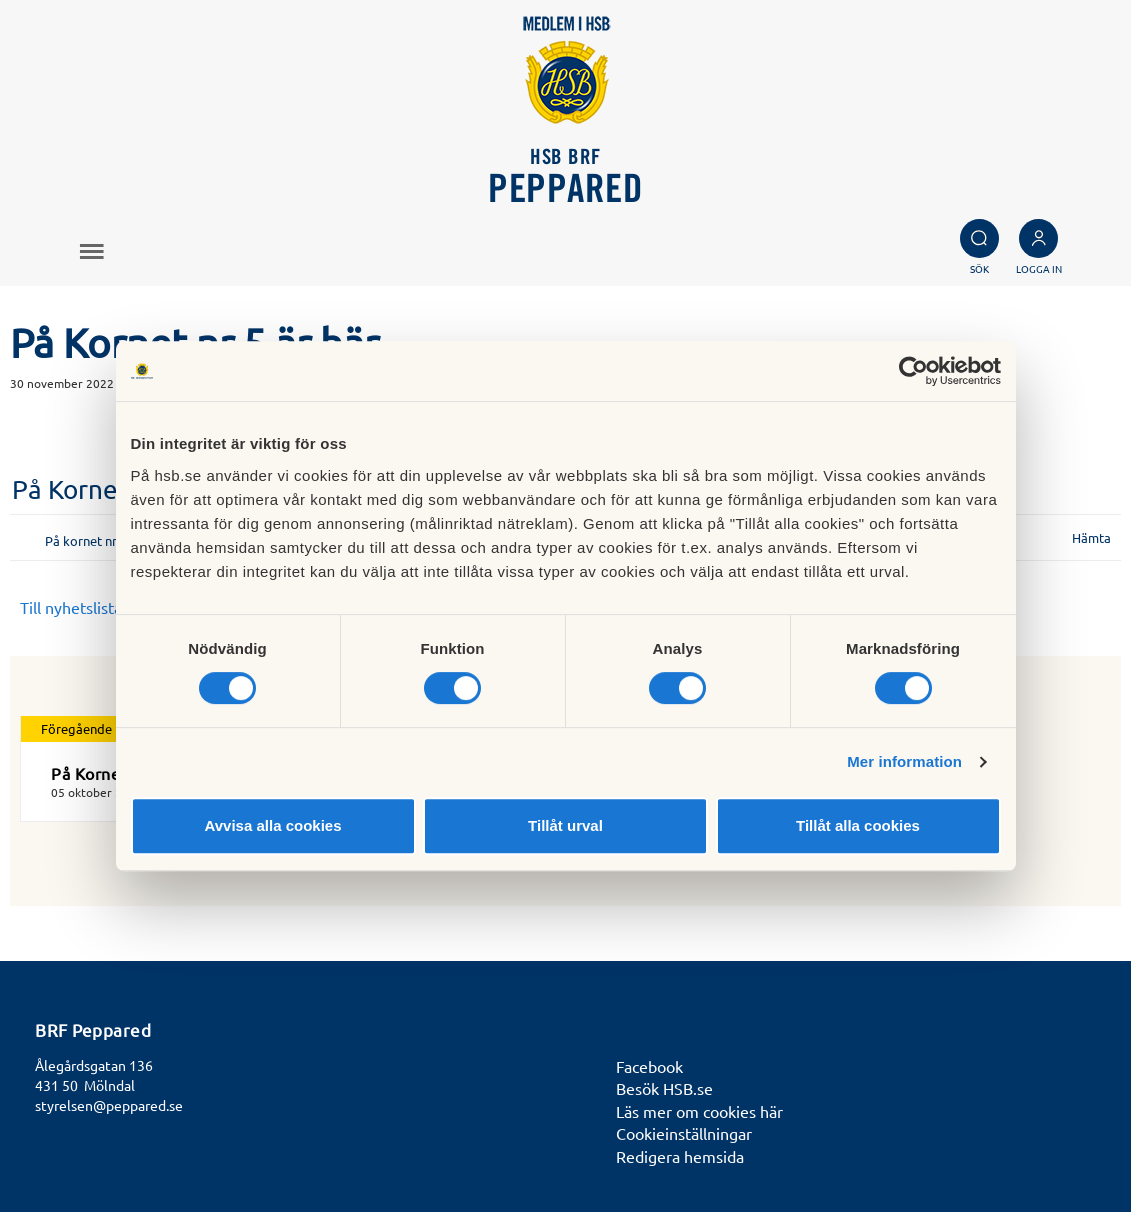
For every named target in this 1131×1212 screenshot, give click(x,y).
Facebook (649, 1066)
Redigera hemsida (680, 1156)
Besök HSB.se (664, 1088)
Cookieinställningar (684, 1133)
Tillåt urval (565, 825)
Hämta (1091, 537)
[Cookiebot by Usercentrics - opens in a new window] (913, 371)
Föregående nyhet (94, 728)
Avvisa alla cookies (272, 825)
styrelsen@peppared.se (109, 1105)
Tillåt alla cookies (858, 825)
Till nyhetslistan (75, 607)
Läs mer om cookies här (699, 1111)
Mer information (904, 761)
